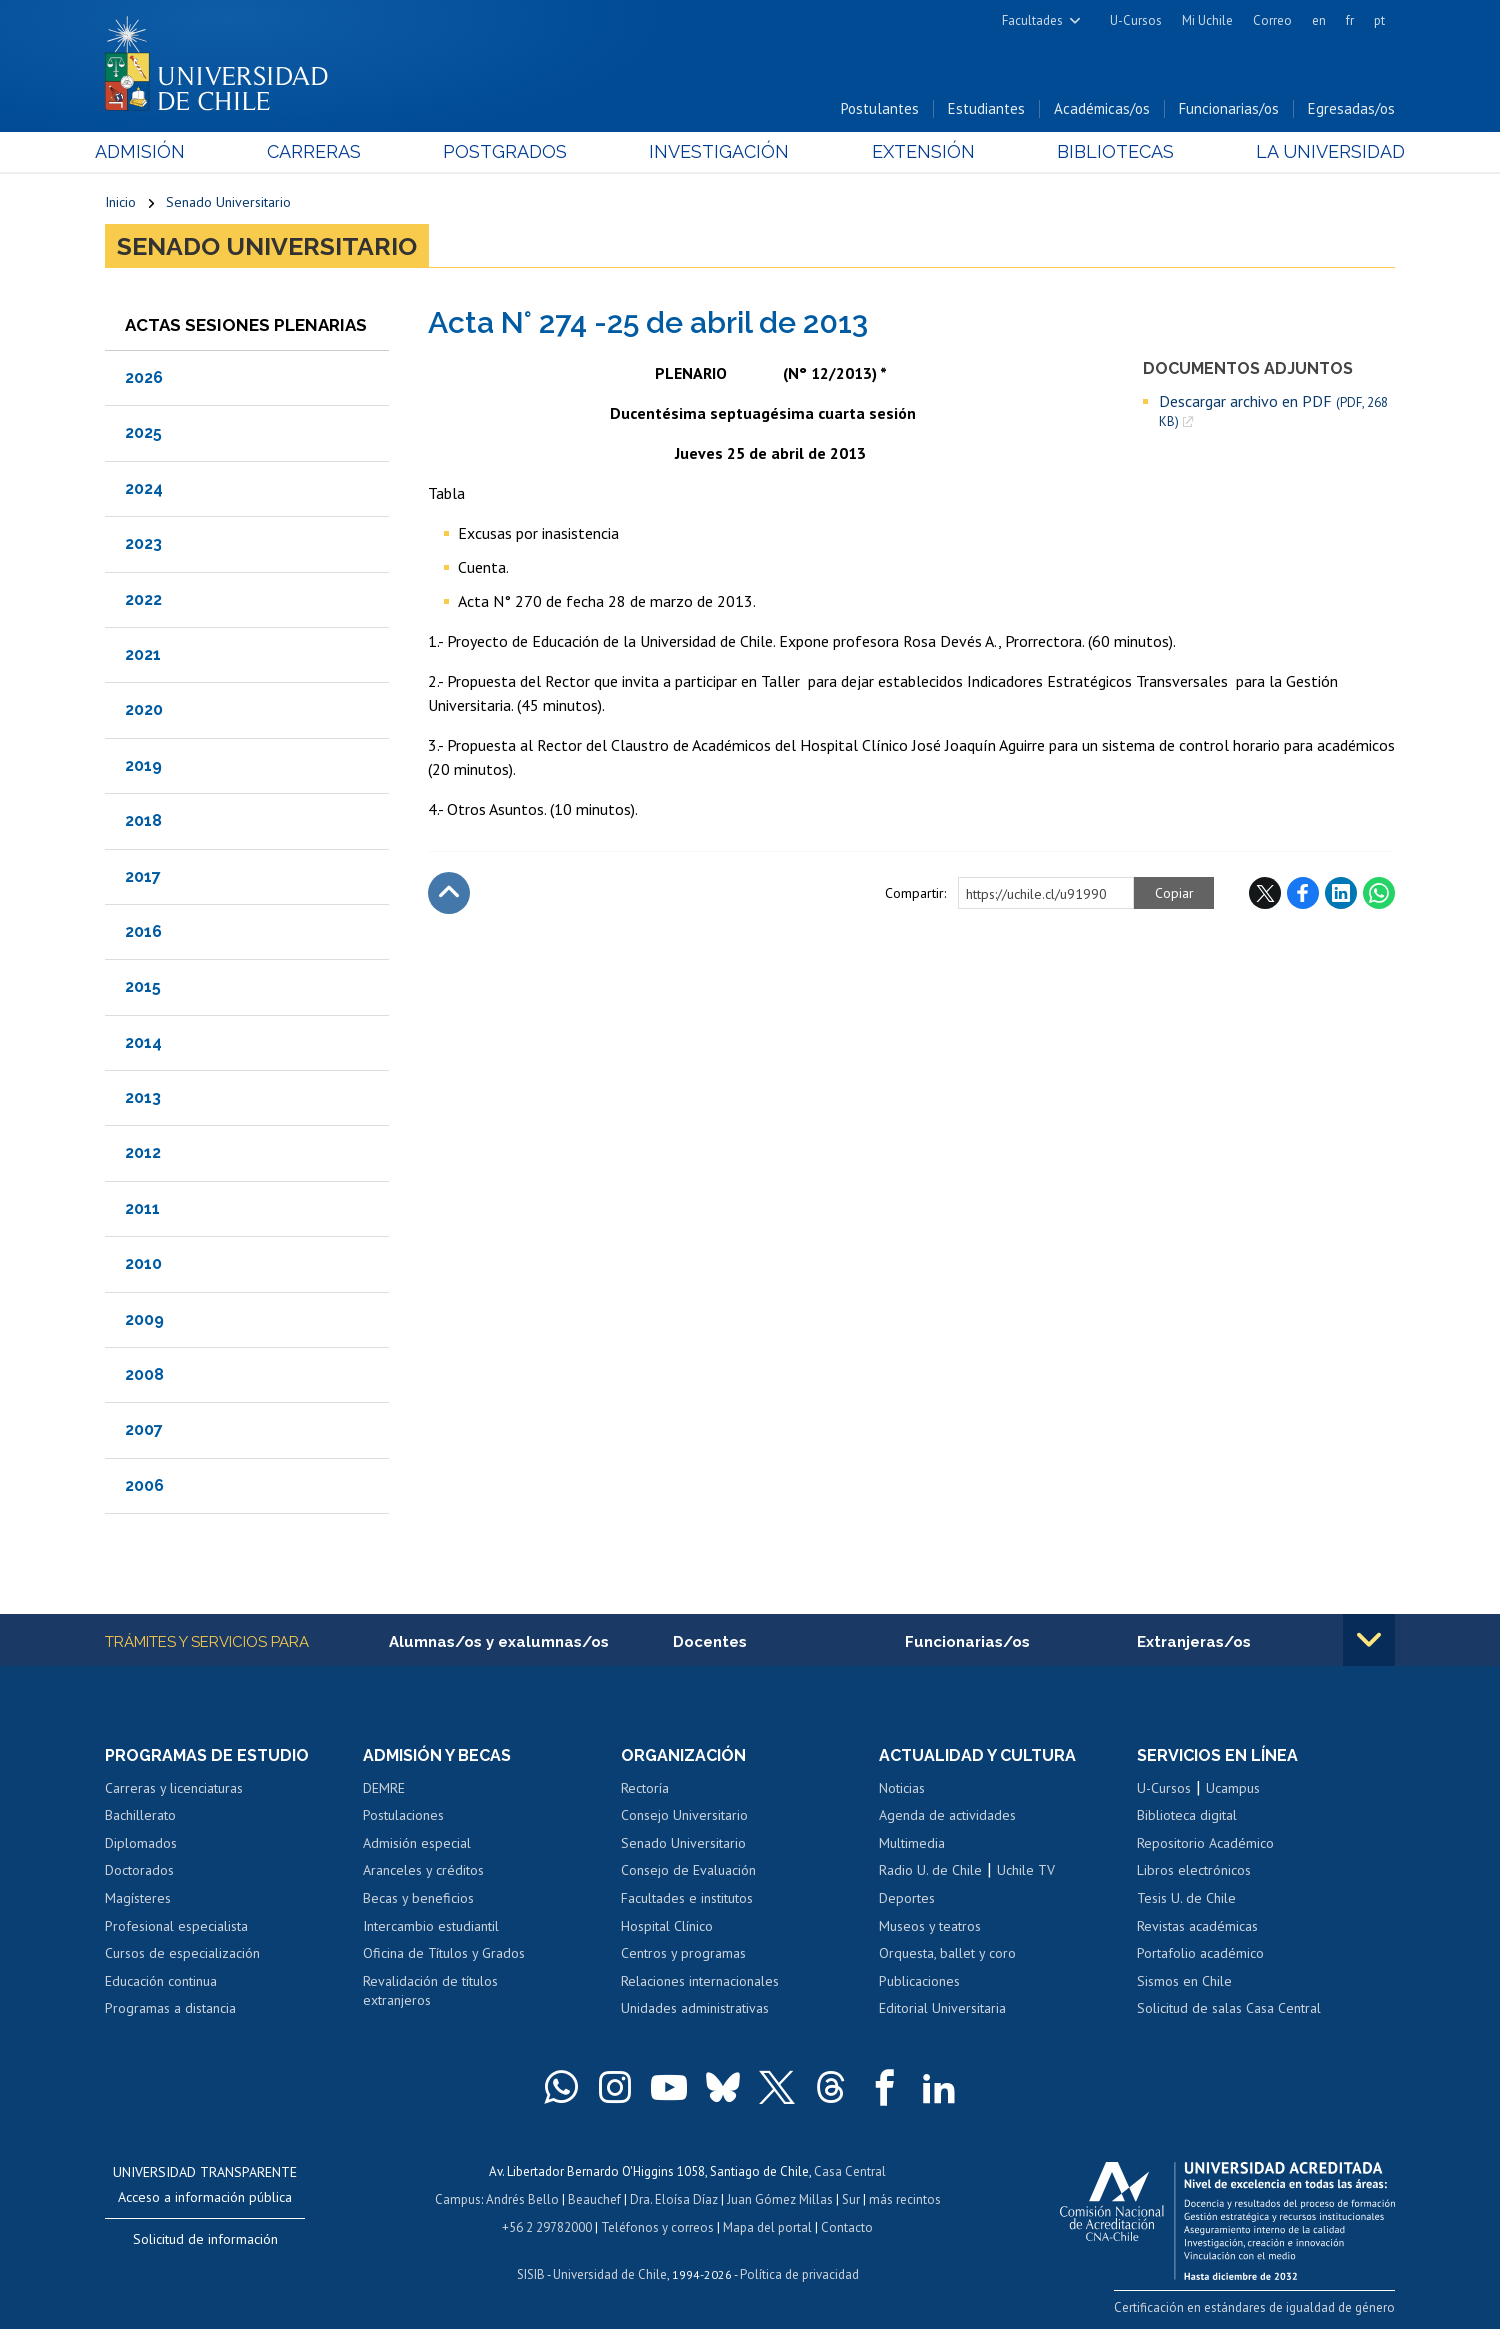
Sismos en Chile (1184, 1981)
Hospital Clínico (667, 1926)
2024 (144, 488)
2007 (144, 1429)
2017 (143, 876)
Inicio (120, 202)
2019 (143, 765)
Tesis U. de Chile (1186, 1898)
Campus (458, 2199)
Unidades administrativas (695, 2008)
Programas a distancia (170, 2008)
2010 (143, 1263)
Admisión (150, 151)
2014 (143, 1042)
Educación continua (161, 1981)
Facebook (1303, 893)
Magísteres (138, 1898)
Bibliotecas (1108, 151)
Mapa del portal (767, 2227)
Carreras (321, 151)
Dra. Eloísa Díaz (674, 2199)
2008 (144, 1374)
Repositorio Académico (1205, 1843)
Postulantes (880, 108)
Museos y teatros (930, 1926)
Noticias (902, 1788)
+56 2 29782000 (547, 2227)
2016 (143, 931)
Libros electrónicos (1194, 1870)
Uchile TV (1026, 1870)
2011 (142, 1208)
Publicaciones (919, 1981)
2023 (143, 543)
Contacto (847, 2227)
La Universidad (1320, 151)
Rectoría (645, 1788)
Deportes (907, 1898)
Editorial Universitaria (942, 2008)
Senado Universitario (228, 202)
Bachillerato (140, 1815)
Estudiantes (986, 108)
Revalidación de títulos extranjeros (430, 1991)
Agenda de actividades (947, 1815)
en (1319, 20)
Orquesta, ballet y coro (947, 1953)
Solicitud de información (205, 2239)
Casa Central (850, 2171)
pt (1379, 20)
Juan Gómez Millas (780, 2199)
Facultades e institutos (687, 1898)
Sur (851, 2199)
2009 (144, 1319)
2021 (143, 654)
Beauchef (594, 2199)
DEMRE (384, 1788)
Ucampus (1233, 1788)
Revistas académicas (1197, 1926)
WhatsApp (1379, 893)
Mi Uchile (1207, 20)
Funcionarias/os (1229, 108)
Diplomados (141, 1843)
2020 (144, 709)
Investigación (719, 151)
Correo (1272, 20)
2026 (144, 377)
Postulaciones (403, 1815)
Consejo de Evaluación (688, 1870)
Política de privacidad (799, 2274)
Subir (449, 893)
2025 (143, 432)
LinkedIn (1341, 893)
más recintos (905, 2199)
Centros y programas (683, 1953)
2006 (144, 1485)
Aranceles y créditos (423, 1870)
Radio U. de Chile (930, 1870)
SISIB (531, 2274)
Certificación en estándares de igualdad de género (1254, 2307)
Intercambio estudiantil (431, 1926)
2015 (143, 986)
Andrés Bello (522, 2199)
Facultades (1032, 20)
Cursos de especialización (182, 1953)
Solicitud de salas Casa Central (1229, 2008)
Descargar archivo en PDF (1273, 411)
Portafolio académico (1200, 1953)
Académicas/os (1102, 108)
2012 (143, 1152)
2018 (143, 820)
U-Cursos (1136, 20)
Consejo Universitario (684, 1815)
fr (1350, 20)
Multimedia (912, 1843)
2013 (143, 1097)
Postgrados (509, 151)
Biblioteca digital (1187, 1815)
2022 (143, 599)
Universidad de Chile (610, 2274)
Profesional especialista (176, 1926)
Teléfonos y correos (657, 2227)
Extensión (919, 151)
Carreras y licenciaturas (174, 1788)
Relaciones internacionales (700, 1981)
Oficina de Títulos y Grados (444, 1953)
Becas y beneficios (418, 1898)
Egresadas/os (1351, 108)
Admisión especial (417, 1843)
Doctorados (139, 1870)
